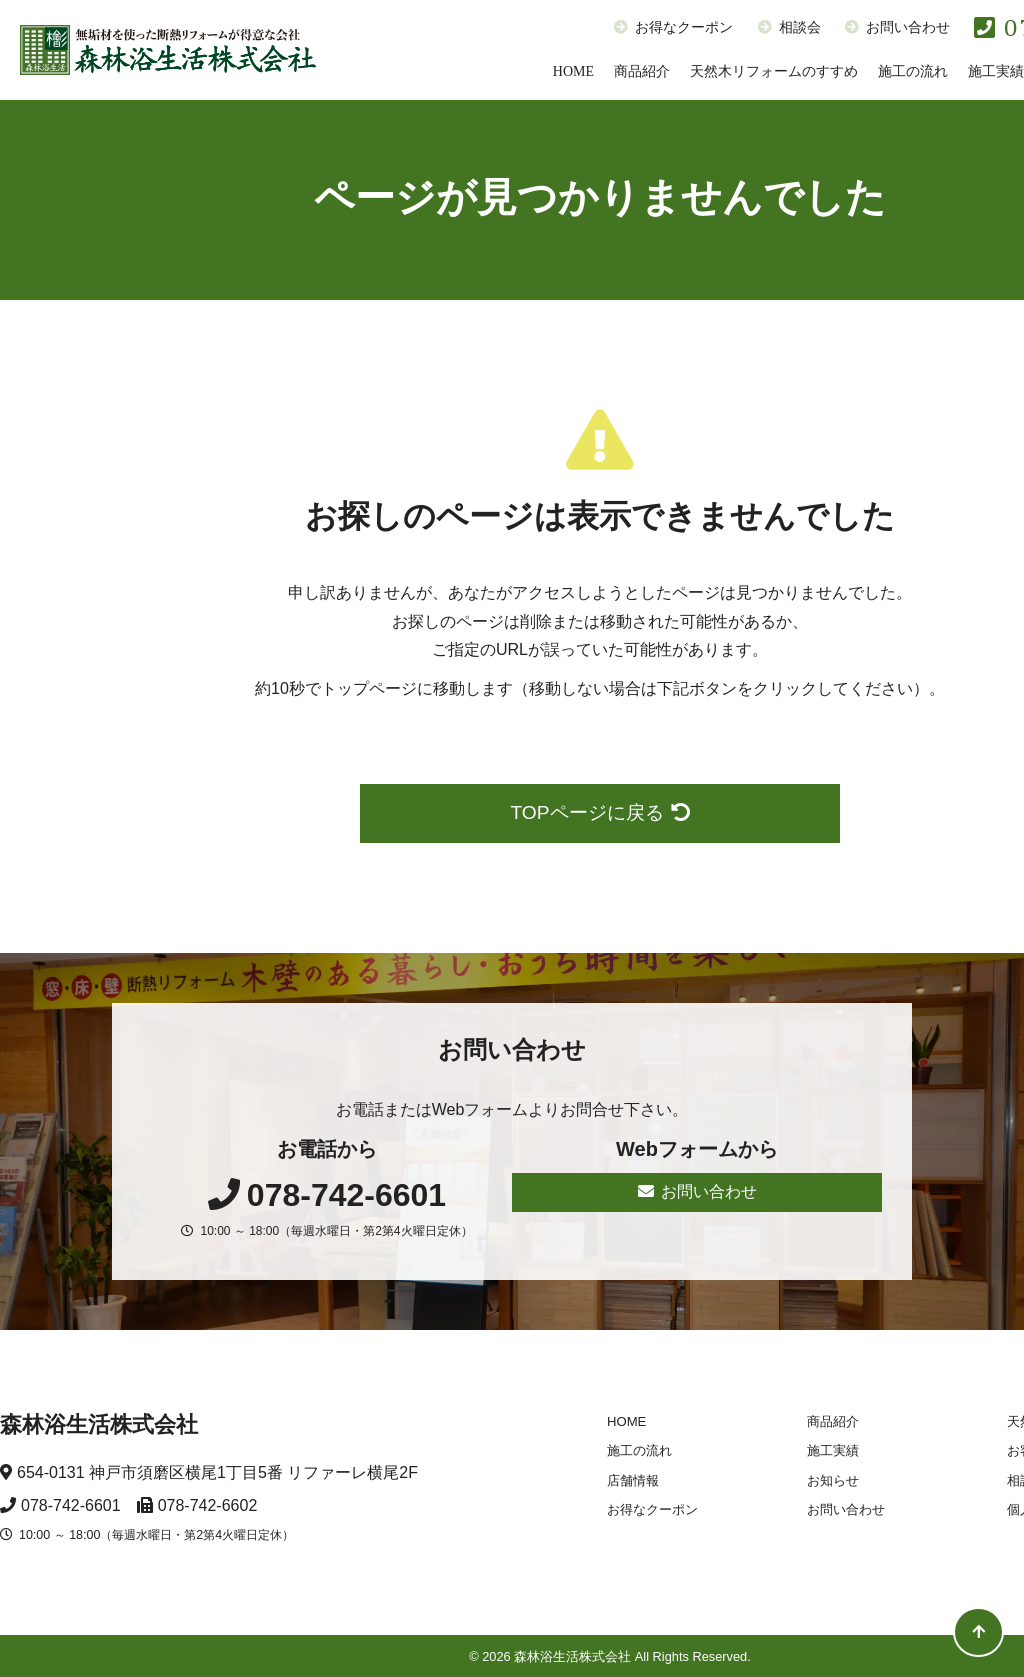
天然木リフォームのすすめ (774, 71)
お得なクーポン (673, 27)
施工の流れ (913, 71)
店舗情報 (633, 1480)
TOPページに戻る (599, 812)
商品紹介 (642, 71)
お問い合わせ (897, 27)
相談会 (789, 27)
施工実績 (833, 1450)
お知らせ (833, 1480)
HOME (573, 71)
